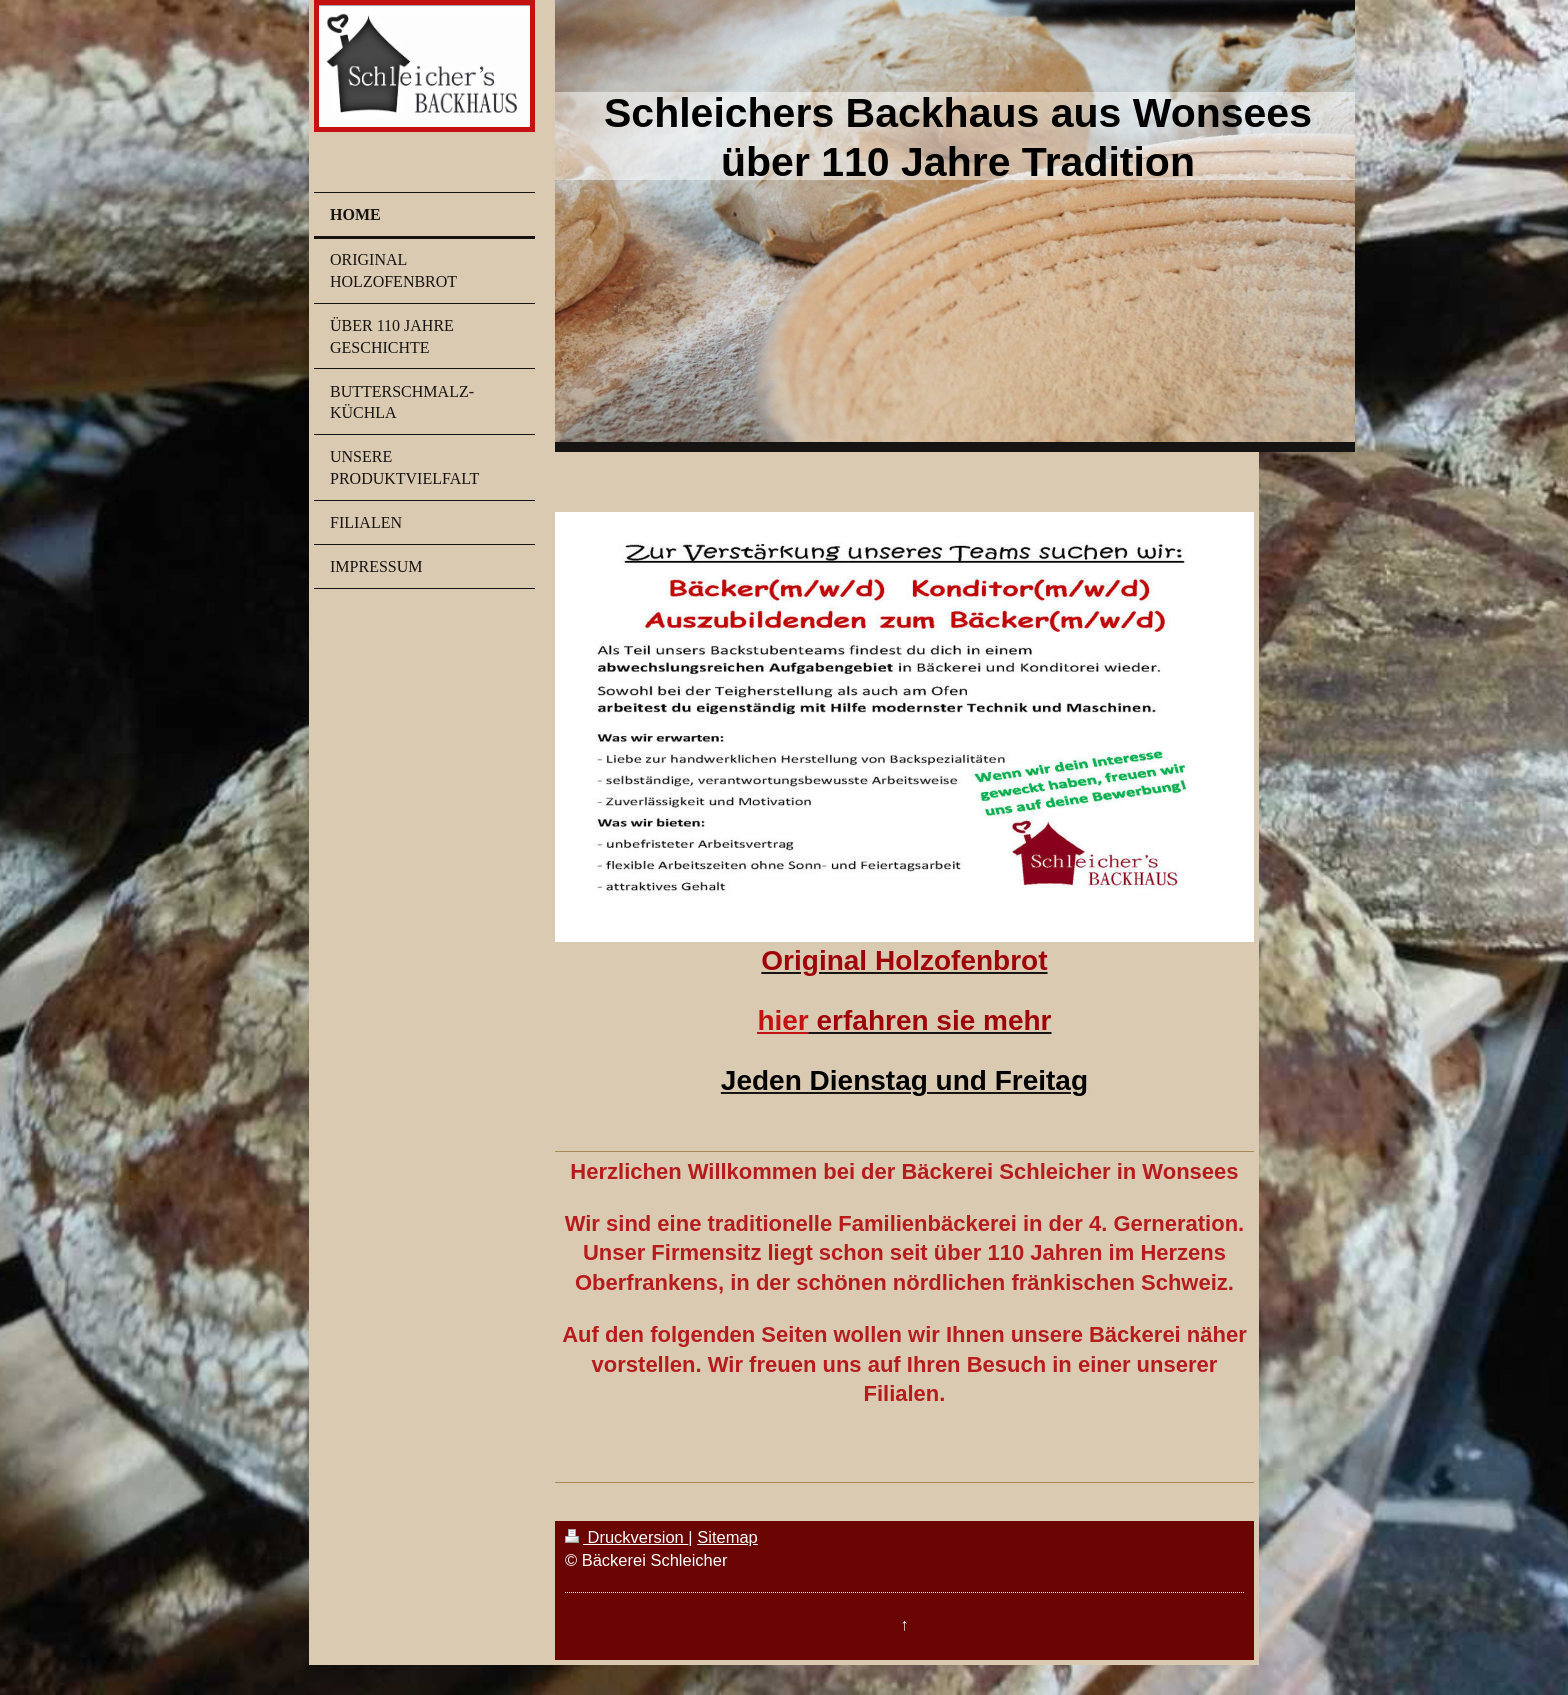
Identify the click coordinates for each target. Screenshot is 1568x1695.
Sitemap (727, 1537)
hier (782, 1020)
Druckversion (626, 1537)
